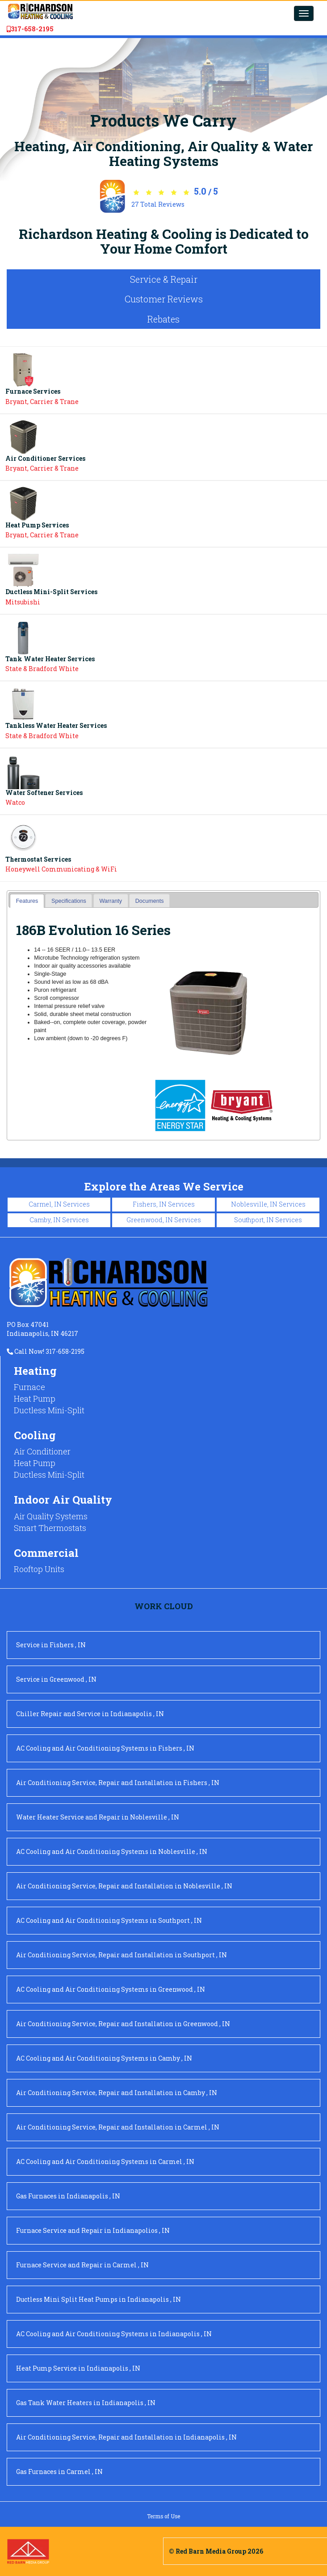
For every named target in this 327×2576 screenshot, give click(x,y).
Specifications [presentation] (68, 901)
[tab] (27, 901)
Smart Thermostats (50, 1527)
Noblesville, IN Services (268, 1204)
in (51, 1645)
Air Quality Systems (51, 1516)
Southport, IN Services (268, 1220)
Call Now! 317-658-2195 (45, 1351)
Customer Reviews (164, 299)
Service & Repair (163, 279)
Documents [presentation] (149, 901)
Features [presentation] (27, 901)
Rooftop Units (39, 1569)
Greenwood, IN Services (163, 1220)
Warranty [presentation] (110, 901)
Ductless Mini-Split (49, 1410)
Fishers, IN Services (164, 1204)
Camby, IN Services (59, 1220)
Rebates (163, 319)
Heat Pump (34, 1398)
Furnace (29, 1387)
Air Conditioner (42, 1451)
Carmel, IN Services (59, 1204)
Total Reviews (157, 204)
